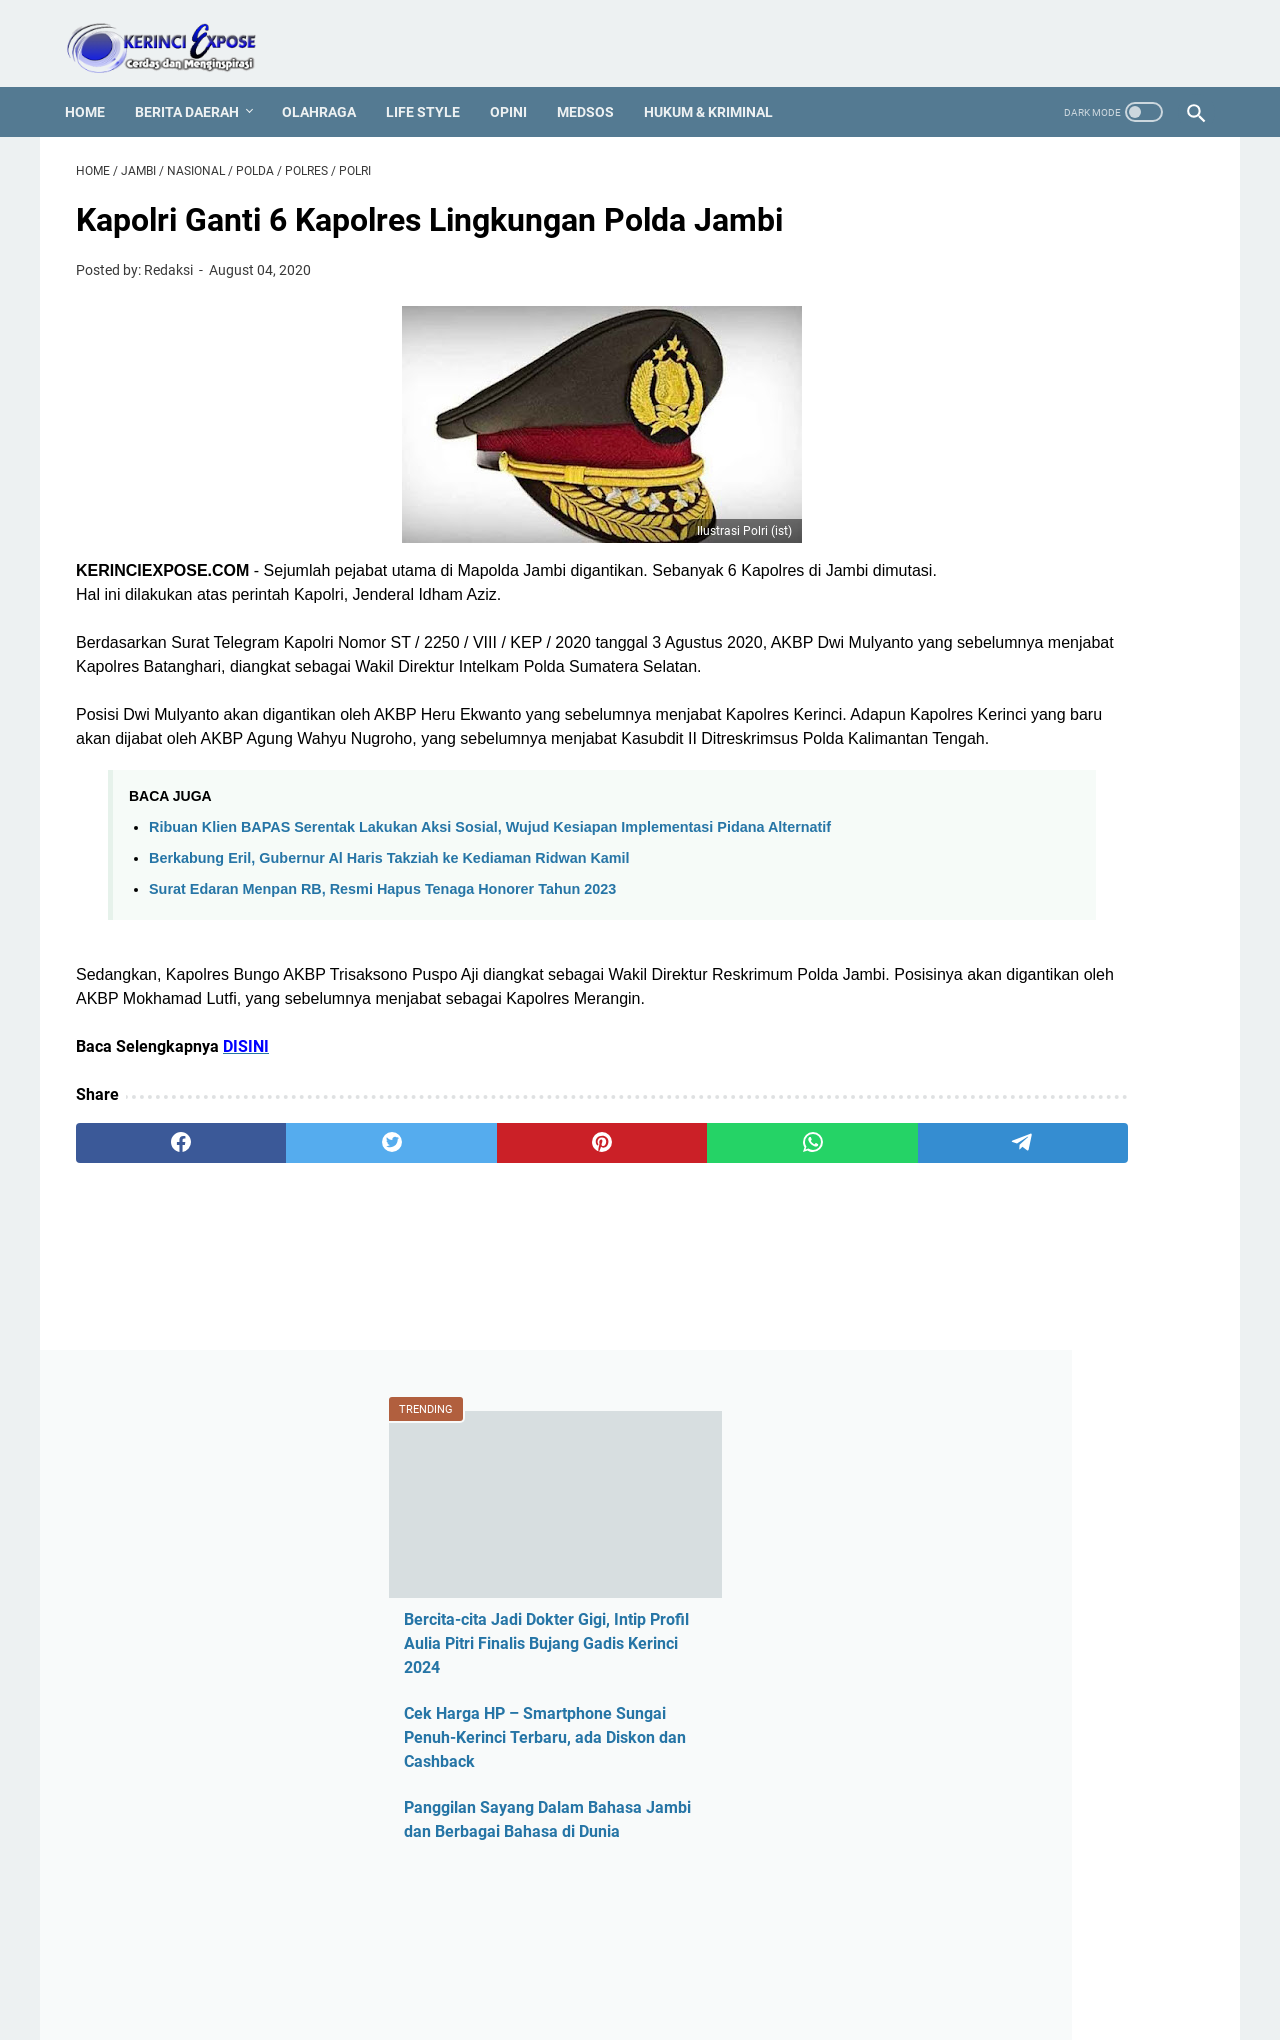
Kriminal (953, 1503)
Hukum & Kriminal (719, 85)
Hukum (949, 1401)
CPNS (944, 1197)
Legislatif (957, 1537)
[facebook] (151, 1245)
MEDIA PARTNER (730, 1968)
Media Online (970, 1571)
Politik (946, 1775)
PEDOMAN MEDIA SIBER (513, 1968)
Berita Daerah (198, 85)
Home (96, 85)
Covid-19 (955, 1231)
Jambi (946, 1435)
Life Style (434, 85)
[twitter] (302, 1245)
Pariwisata (961, 1707)
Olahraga (330, 85)
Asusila (950, 1129)
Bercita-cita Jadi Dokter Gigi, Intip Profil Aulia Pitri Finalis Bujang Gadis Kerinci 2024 (1050, 396)
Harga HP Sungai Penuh (1009, 1333)
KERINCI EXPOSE (668, 2009)
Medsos (596, 85)
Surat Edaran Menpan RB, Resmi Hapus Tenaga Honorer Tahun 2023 (382, 967)
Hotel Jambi (967, 1367)
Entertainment (973, 1265)
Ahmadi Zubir (972, 1061)
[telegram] (756, 1245)
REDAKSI (389, 1968)
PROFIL (634, 1968)
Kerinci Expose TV (987, 1469)
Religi (943, 1809)
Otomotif (955, 1673)
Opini (519, 85)
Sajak (944, 1843)
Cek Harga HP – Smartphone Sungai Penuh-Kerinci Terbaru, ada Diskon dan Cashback (1050, 490)
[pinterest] (453, 1245)
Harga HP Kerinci (984, 1299)
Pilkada (950, 1741)
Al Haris (951, 1095)
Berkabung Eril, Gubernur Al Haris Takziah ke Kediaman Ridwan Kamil (389, 936)
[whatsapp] (605, 1245)
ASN (939, 1027)
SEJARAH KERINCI (861, 1968)
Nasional (955, 1639)
